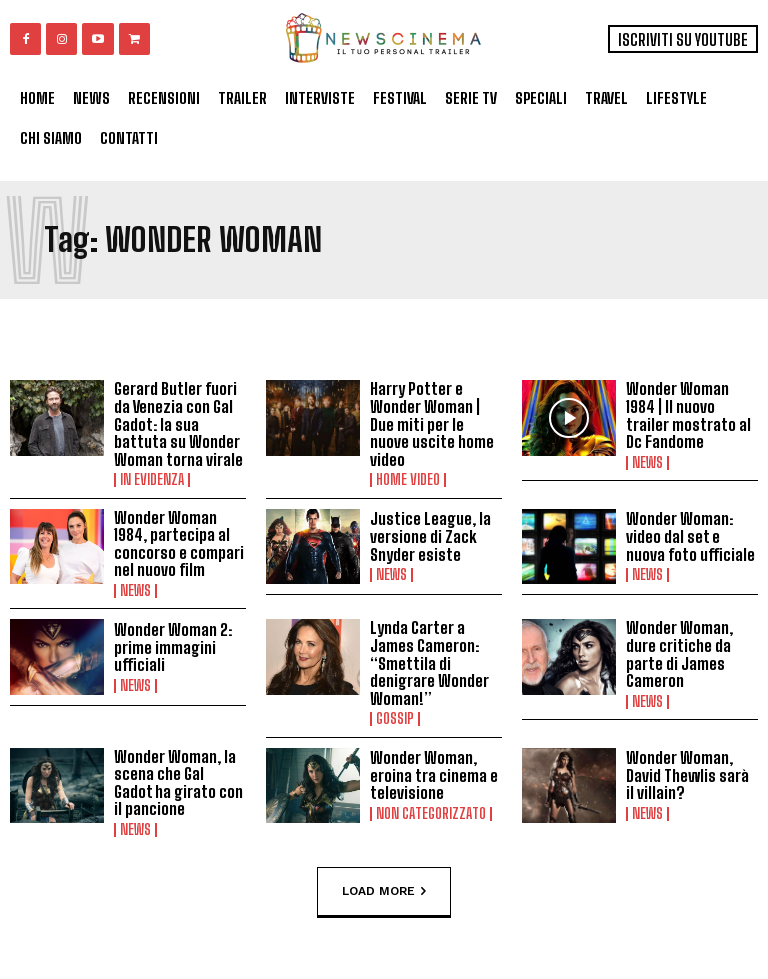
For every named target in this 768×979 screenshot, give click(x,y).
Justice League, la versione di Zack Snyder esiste (430, 536)
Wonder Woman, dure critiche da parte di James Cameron (679, 654)
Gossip (395, 719)
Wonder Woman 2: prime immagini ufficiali (173, 647)
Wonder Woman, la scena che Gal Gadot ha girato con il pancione (178, 783)
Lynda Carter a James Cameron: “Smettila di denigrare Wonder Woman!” (429, 662)
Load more (384, 892)
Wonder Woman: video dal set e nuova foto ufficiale (690, 536)
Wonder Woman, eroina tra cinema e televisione (434, 775)
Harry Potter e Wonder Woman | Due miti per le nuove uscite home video (432, 423)
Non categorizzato (431, 814)
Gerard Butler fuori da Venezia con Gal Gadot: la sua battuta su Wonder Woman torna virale (178, 423)
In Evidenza (152, 480)
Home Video (408, 480)
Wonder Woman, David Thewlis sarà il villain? (687, 775)
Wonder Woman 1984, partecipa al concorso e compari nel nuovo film (179, 544)
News (647, 463)
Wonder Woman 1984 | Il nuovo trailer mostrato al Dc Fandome (688, 415)
